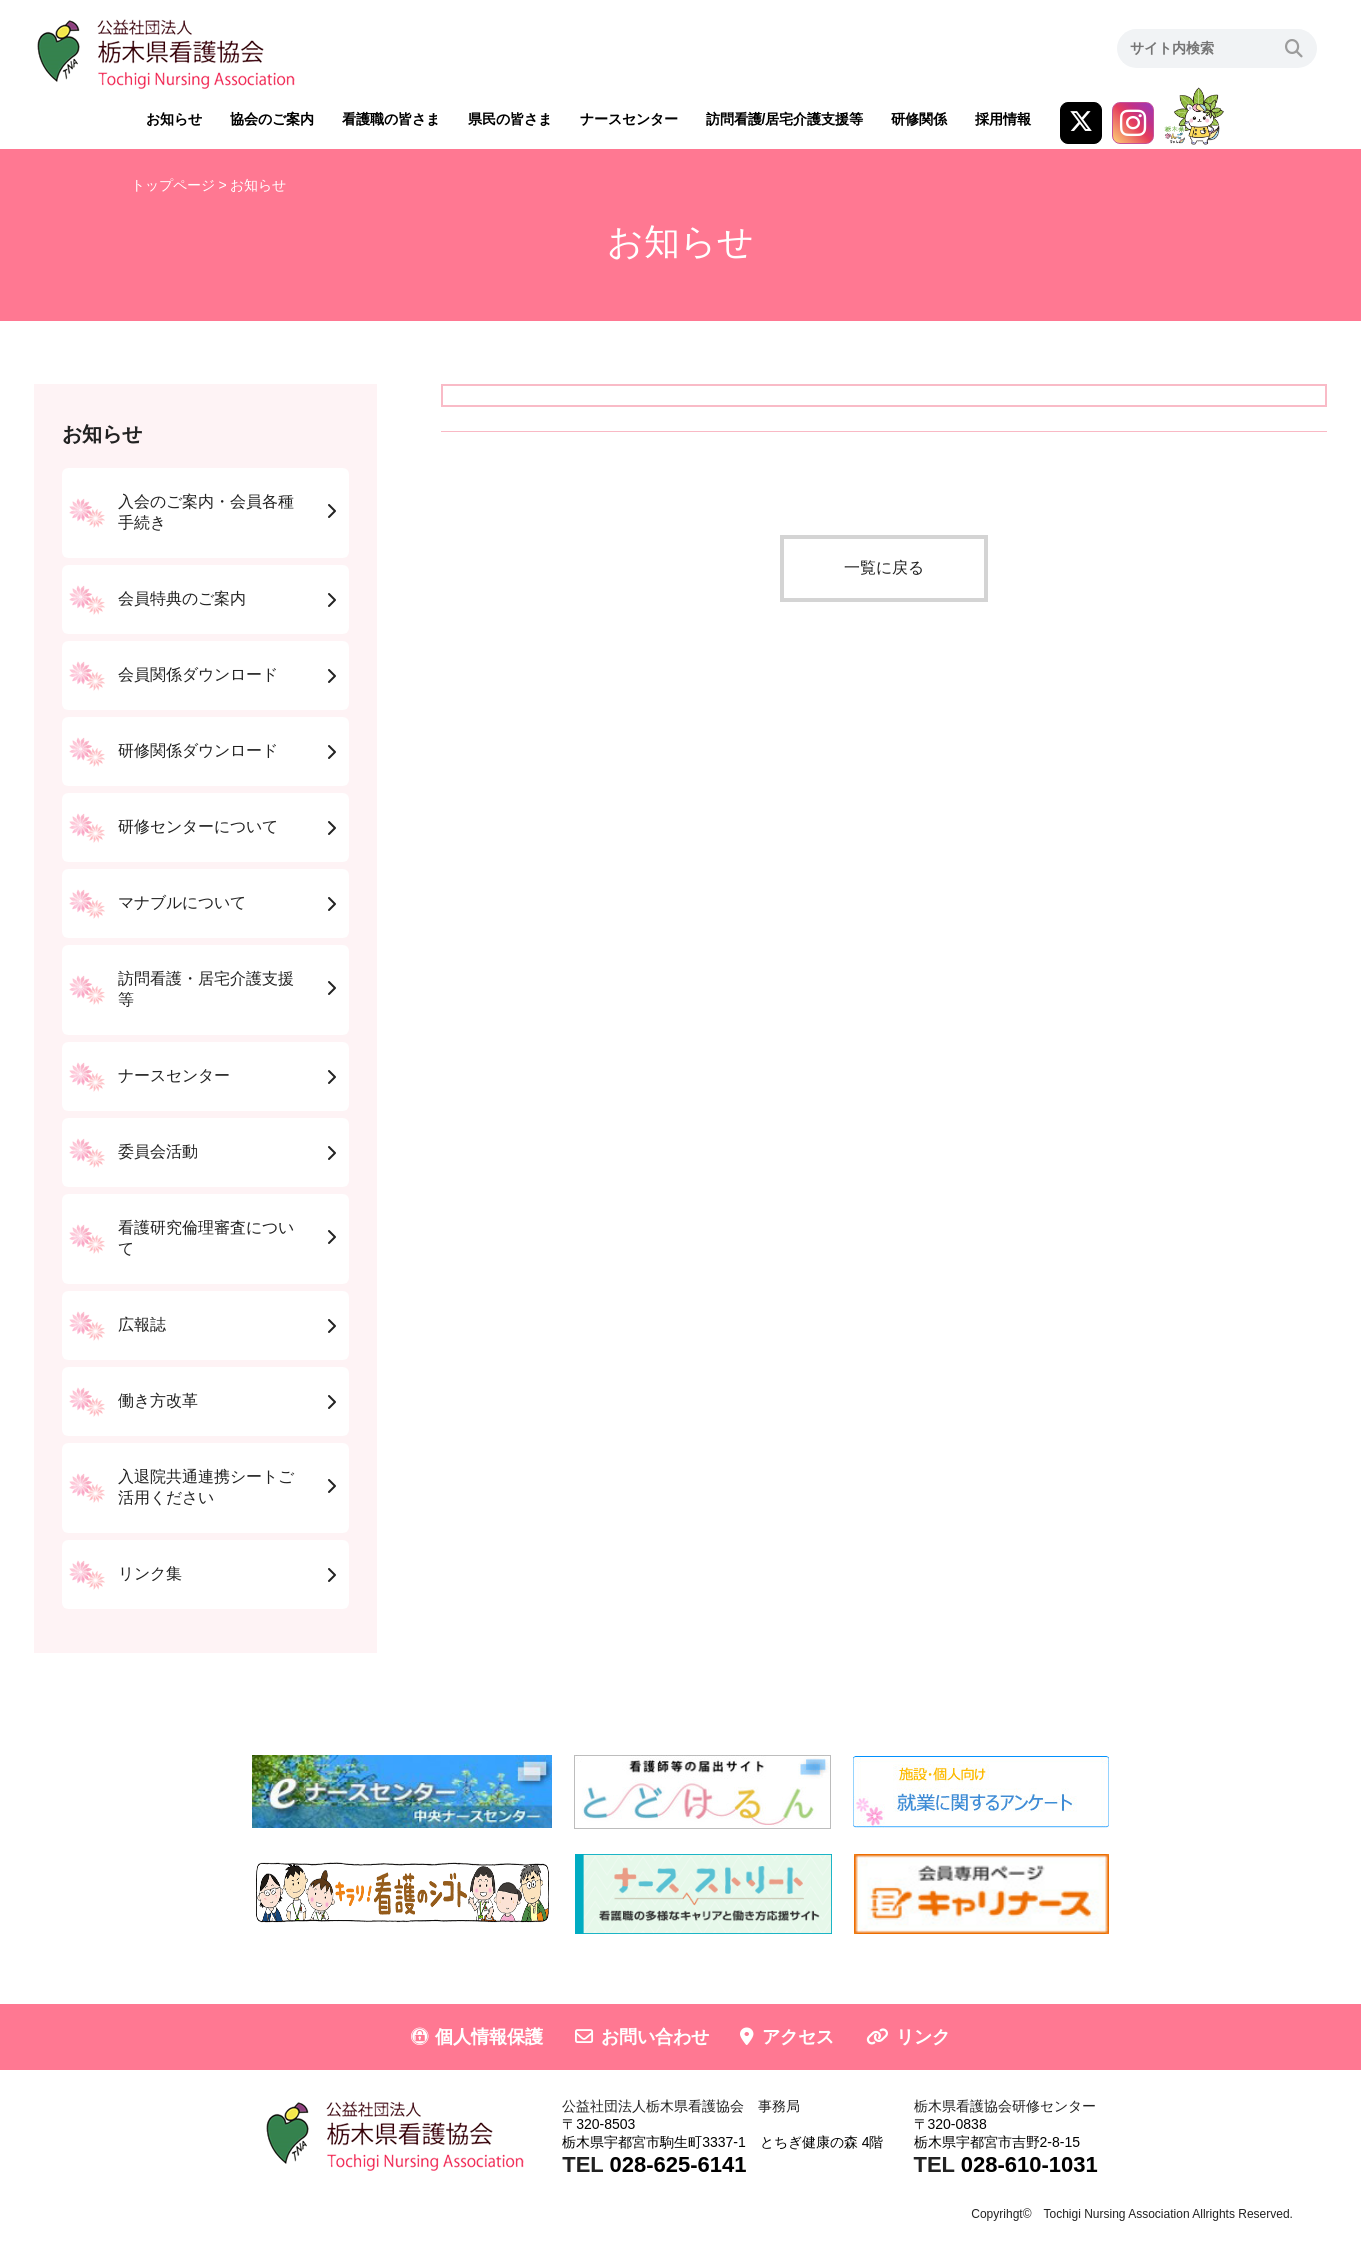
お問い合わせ (655, 2037)
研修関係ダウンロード (198, 750)
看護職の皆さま (391, 119)
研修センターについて (198, 826)
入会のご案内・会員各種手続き (206, 512)
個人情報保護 (489, 2037)
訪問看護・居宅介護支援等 (206, 989)
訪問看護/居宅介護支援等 (785, 119)
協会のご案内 (272, 119)
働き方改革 (158, 1400)
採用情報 (1003, 119)
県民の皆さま (510, 119)
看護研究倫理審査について (206, 1238)
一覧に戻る (884, 567)
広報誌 (142, 1324)
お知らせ (174, 119)
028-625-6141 (677, 2164)
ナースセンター (629, 119)
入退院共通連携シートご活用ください (206, 1487)
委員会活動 (158, 1151)
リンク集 (150, 1573)
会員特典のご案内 (182, 598)
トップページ (173, 185)
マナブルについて (182, 902)
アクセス (798, 2037)
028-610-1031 (1029, 2164)
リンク (923, 2037)
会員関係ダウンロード (198, 674)
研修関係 (919, 119)
